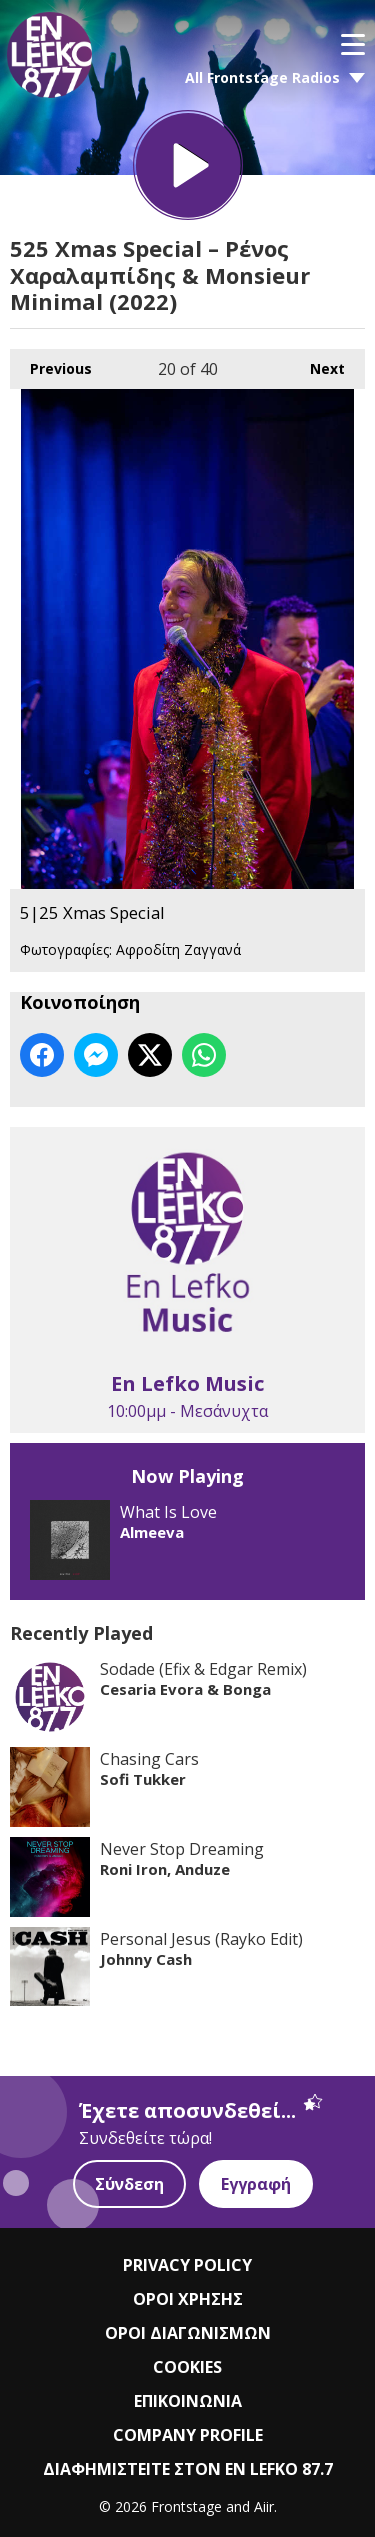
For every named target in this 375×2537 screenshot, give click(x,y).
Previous (51, 363)
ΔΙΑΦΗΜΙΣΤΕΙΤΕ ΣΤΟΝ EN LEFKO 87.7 (188, 2469)
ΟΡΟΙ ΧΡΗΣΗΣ (188, 2299)
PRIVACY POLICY (187, 2265)
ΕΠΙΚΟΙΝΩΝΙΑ (188, 2401)
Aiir (264, 2506)
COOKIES (187, 2367)
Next (317, 363)
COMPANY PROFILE (188, 2435)
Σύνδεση (129, 2184)
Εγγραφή (256, 2184)
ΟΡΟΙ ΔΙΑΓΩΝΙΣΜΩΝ (188, 2333)
